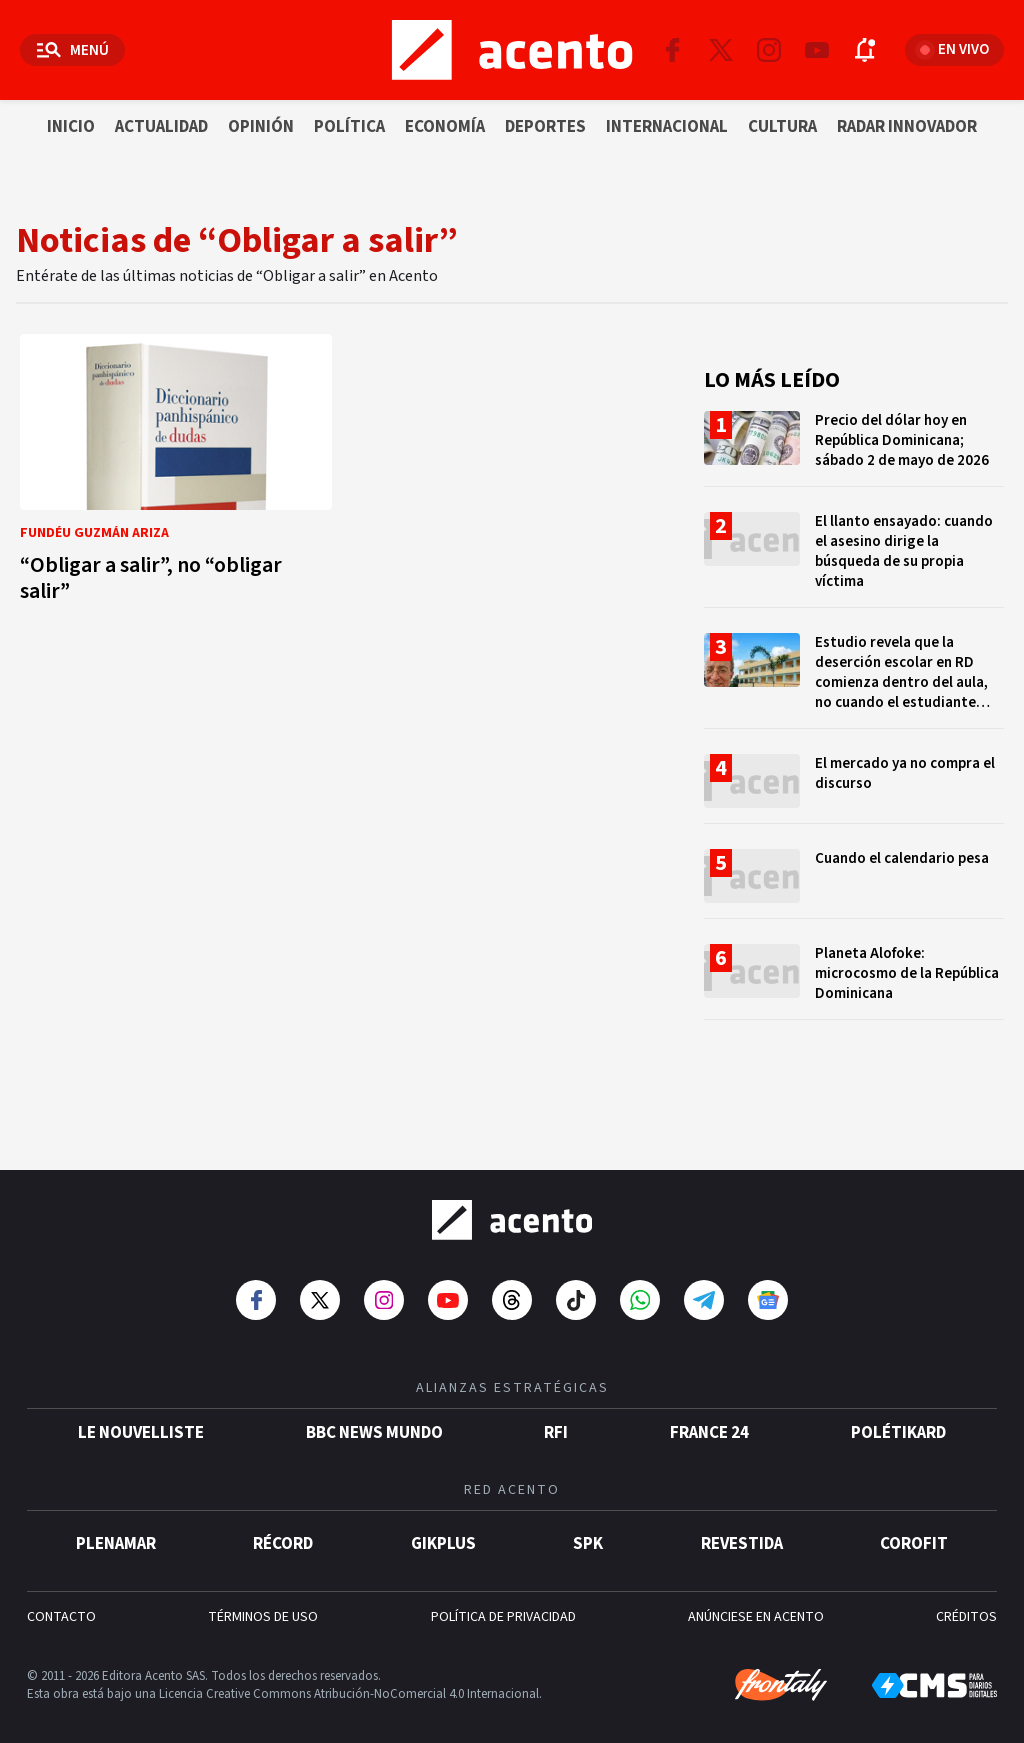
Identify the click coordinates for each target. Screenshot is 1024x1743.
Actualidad (161, 127)
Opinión (261, 127)
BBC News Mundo (374, 1413)
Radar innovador (907, 127)
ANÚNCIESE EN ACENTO (756, 1597)
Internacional (667, 127)
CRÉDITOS (966, 1597)
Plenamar (116, 1524)
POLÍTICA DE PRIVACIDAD (503, 1597)
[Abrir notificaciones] (865, 50)
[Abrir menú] (72, 50)
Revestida (742, 1524)
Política (349, 127)
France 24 (709, 1413)
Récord (283, 1524)
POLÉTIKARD (898, 1413)
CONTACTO (61, 1597)
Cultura (782, 127)
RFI (556, 1413)
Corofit (914, 1524)
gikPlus (443, 1524)
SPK (588, 1524)
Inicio (71, 127)
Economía (445, 127)
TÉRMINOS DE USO (263, 1597)
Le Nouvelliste (141, 1413)
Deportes (545, 127)
